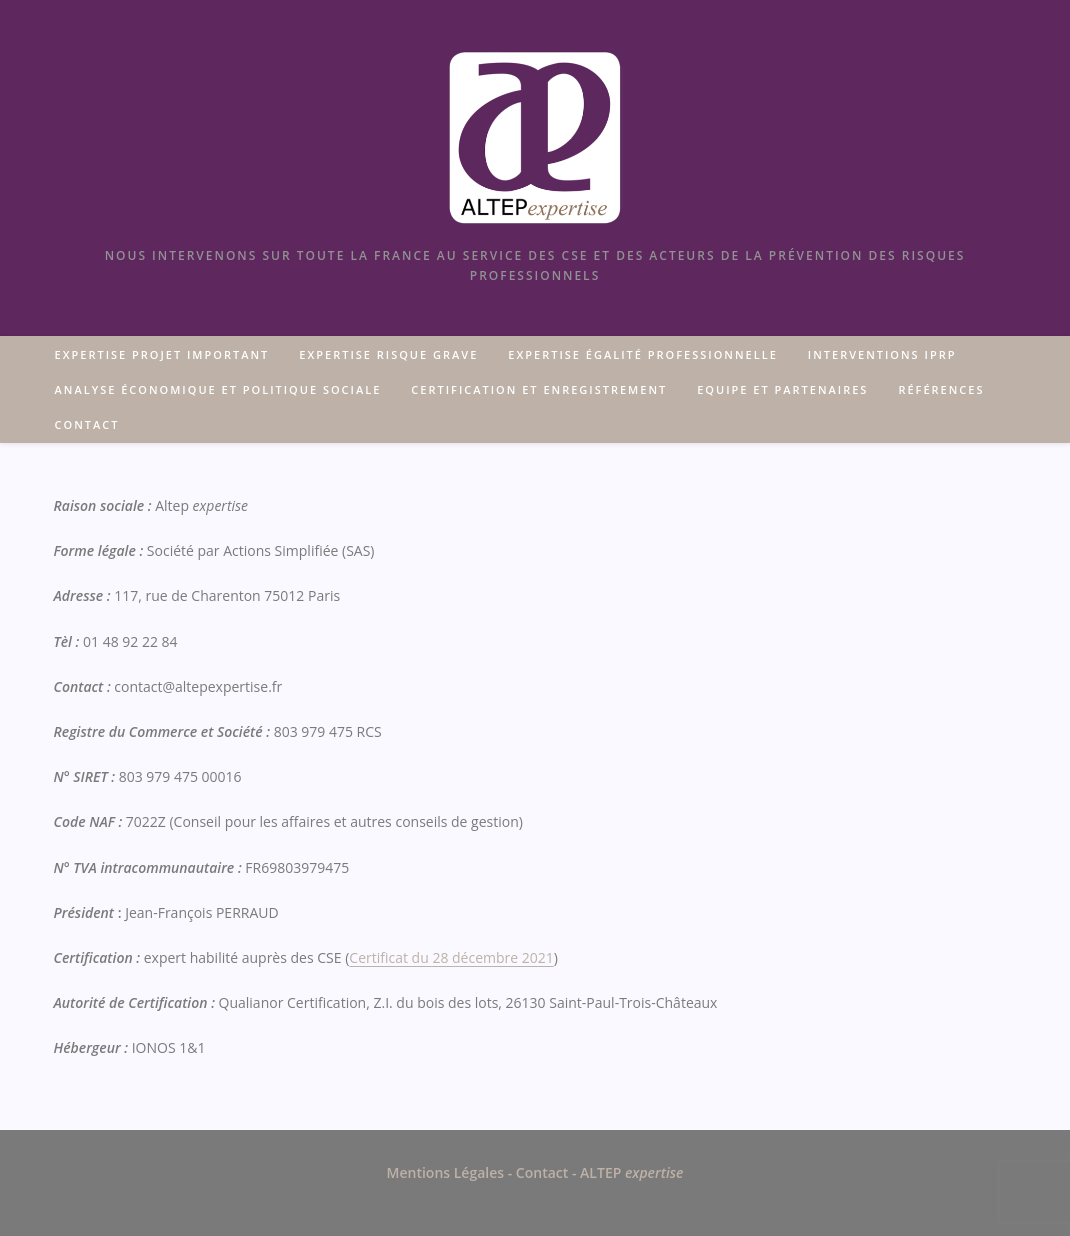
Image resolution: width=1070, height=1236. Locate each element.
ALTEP (629, 1172)
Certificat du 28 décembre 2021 (451, 957)
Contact (544, 1172)
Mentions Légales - (451, 1172)
